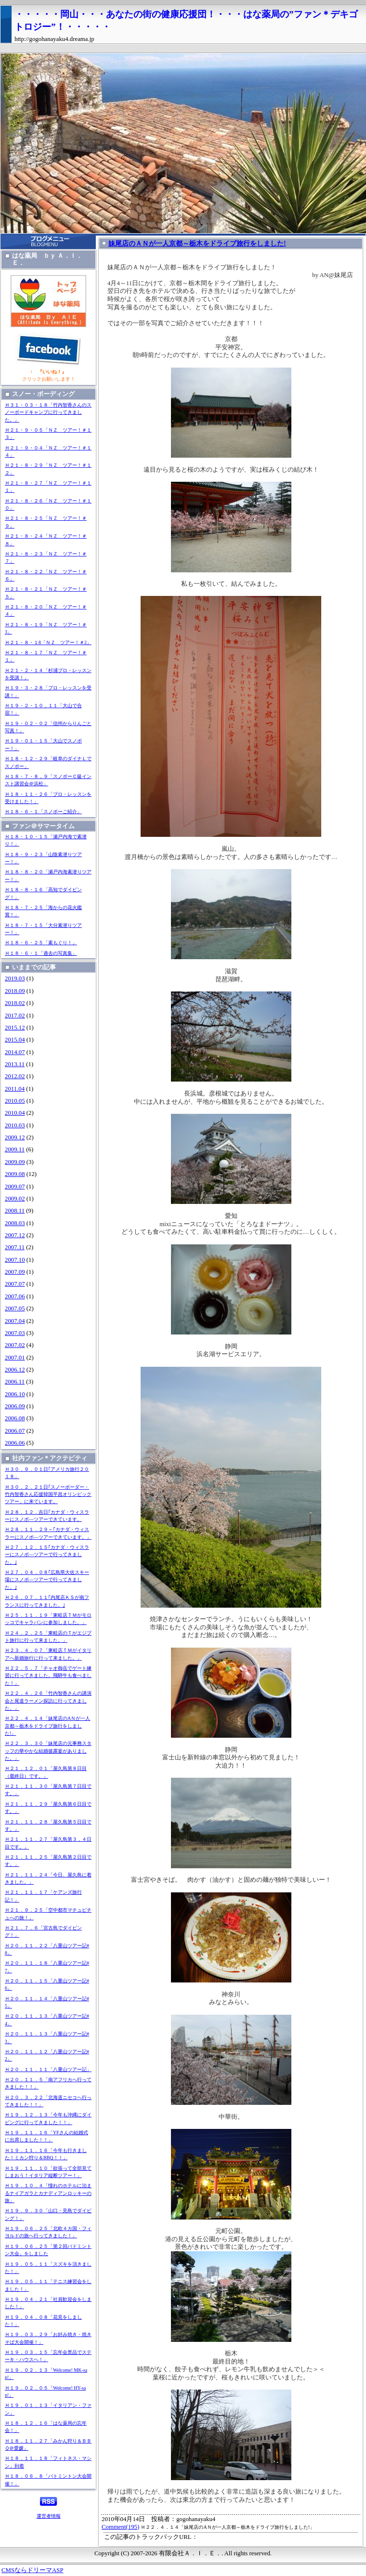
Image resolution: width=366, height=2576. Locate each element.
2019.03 (15, 978)
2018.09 (15, 991)
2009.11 (15, 1149)
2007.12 (15, 1235)
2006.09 (15, 1406)
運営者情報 (49, 2516)
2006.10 (15, 1394)
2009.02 (15, 1198)
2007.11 (15, 1247)
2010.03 (15, 1125)
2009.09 (15, 1162)
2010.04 (15, 1113)
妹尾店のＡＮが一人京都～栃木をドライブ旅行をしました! (197, 243)
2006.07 (15, 1430)
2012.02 (15, 1076)
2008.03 (15, 1223)
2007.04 (15, 1321)
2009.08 (15, 1174)
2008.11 (15, 1210)
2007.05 (15, 1308)
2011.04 (15, 1088)
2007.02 (15, 1345)
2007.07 (15, 1284)
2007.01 (15, 1357)
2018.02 (15, 1003)
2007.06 (15, 1296)
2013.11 (15, 1064)
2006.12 (15, 1369)
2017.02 (15, 1015)
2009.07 (15, 1186)
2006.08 (15, 1418)
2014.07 (15, 1052)
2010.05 (15, 1100)
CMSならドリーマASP (32, 2570)
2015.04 (15, 1039)
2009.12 (15, 1137)
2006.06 (15, 1443)
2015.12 (15, 1027)
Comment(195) (120, 2526)
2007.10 (15, 1259)
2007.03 (15, 1333)
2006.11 (15, 1381)
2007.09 (15, 1271)
